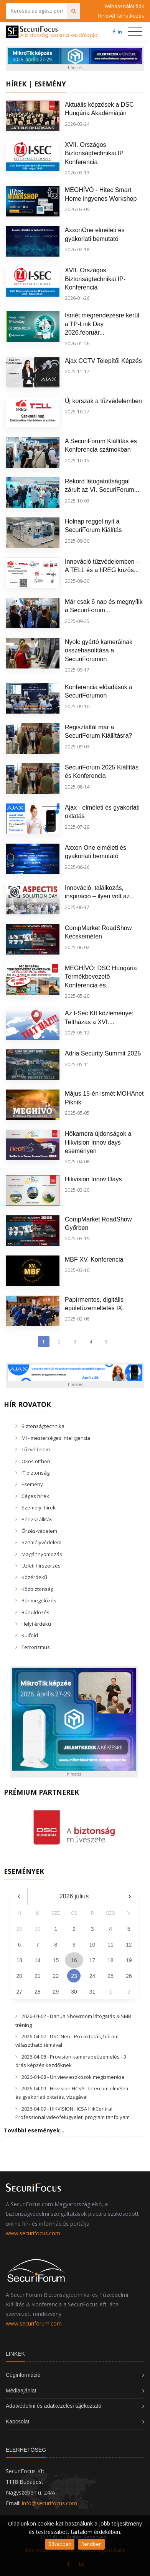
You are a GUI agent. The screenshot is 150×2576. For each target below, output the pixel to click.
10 (92, 1945)
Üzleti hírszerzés (41, 1565)
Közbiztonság (37, 1589)
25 (110, 1976)
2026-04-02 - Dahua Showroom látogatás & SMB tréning (73, 2020)
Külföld (29, 1635)
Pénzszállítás (37, 1519)
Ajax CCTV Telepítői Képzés (103, 361)
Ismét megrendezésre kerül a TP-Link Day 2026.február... (102, 324)
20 (19, 1976)
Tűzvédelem (35, 1449)
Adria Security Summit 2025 (103, 1053)
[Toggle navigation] (135, 31)
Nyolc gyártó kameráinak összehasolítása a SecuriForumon (98, 650)
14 (38, 1960)
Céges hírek (35, 1496)
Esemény (32, 1484)
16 (74, 1960)
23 (74, 1976)
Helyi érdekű (36, 1623)
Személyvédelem (41, 1542)
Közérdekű (34, 1577)
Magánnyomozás (41, 1554)
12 (129, 1945)
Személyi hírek (38, 1507)
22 (56, 1976)
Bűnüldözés (35, 1612)
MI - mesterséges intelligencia (55, 1437)
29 (56, 1992)
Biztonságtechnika (42, 1426)
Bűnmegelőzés (38, 1600)
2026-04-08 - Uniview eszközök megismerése (73, 2076)
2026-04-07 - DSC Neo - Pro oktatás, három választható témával (67, 2040)
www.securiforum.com (34, 2323)
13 (19, 1960)
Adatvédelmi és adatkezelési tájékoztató (53, 2406)
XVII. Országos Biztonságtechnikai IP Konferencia (94, 153)
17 (92, 1960)
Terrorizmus (35, 1647)
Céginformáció (23, 2375)
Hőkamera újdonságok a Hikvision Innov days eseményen (98, 1142)
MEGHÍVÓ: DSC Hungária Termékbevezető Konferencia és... (101, 977)
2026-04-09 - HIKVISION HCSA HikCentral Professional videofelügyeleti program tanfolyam (72, 2113)
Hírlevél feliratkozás (121, 15)
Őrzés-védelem (39, 1530)
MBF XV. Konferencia (94, 1259)
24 (92, 1976)
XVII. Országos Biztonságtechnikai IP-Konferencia (95, 279)
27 (19, 1992)
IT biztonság (35, 1472)
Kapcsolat (17, 2421)
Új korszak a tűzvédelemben (103, 401)
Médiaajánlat (21, 2390)
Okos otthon (35, 1461)
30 (74, 1992)
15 (56, 1960)
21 (38, 1976)
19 (129, 1960)
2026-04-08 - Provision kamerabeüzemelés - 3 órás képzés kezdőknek (70, 2061)
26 (129, 1976)
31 (92, 1992)
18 (110, 1960)
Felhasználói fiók (124, 6)
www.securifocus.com (33, 2233)
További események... (34, 2130)
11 (110, 1945)
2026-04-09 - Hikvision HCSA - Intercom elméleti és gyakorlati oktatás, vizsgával (71, 2092)
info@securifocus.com (49, 2503)
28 (38, 1992)
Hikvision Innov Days (93, 1179)
